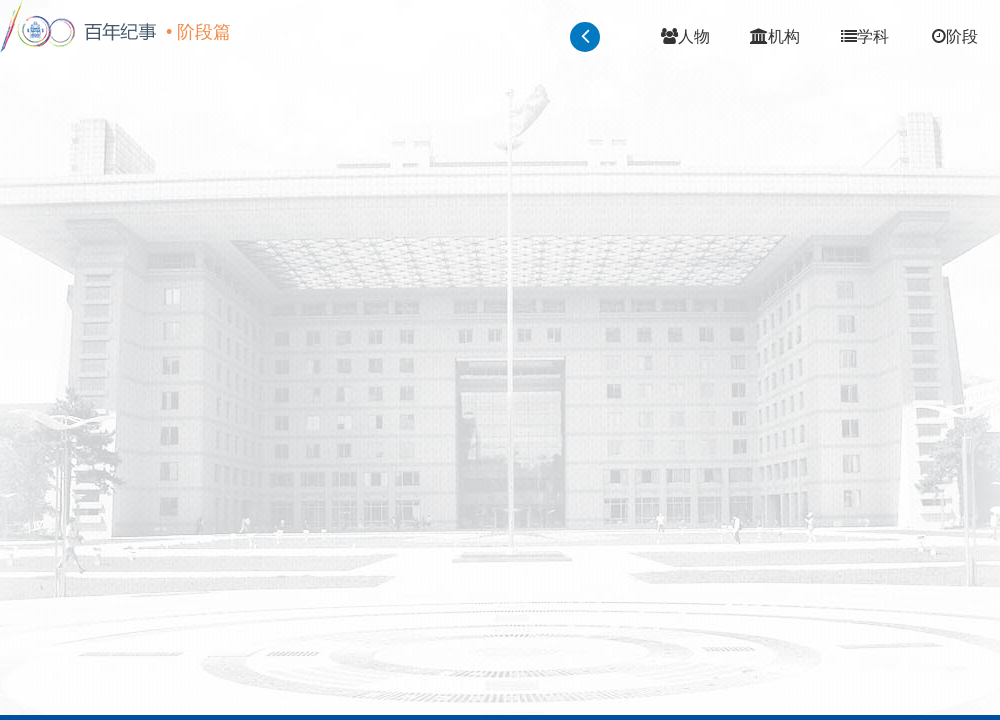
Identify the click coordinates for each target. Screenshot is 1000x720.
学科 (865, 36)
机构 (775, 36)
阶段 (955, 36)
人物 (685, 36)
